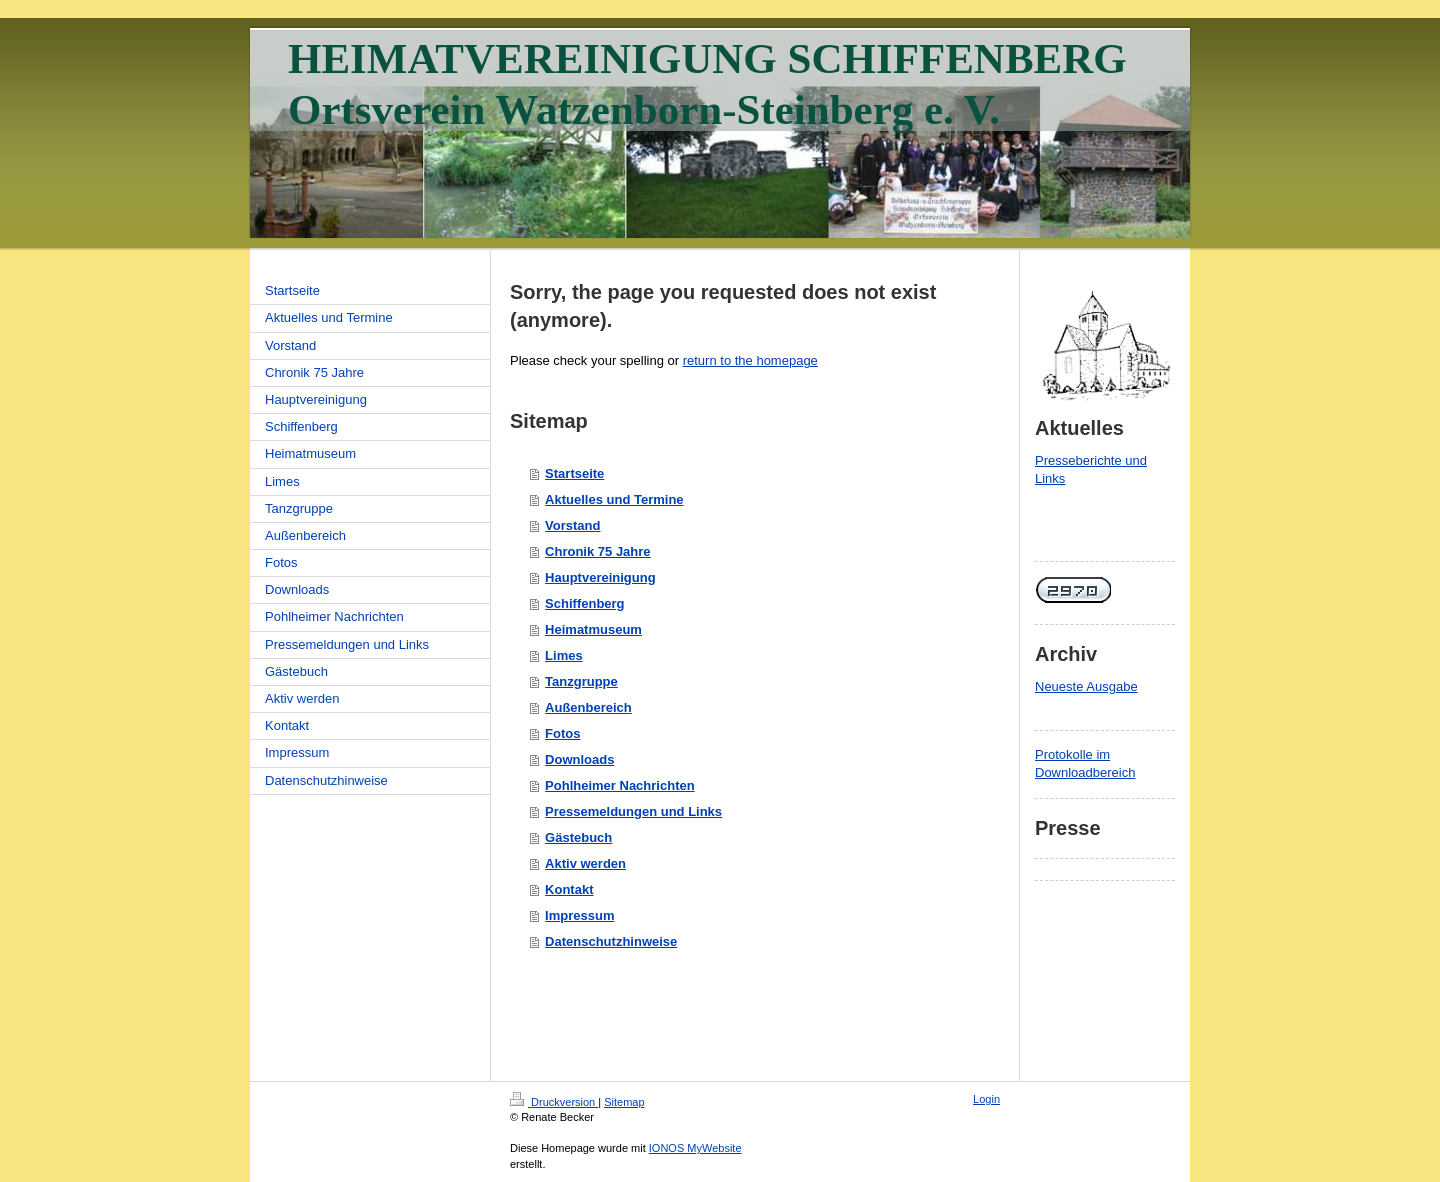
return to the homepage (750, 360)
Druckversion (554, 1102)
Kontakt (569, 889)
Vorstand (572, 525)
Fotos (562, 733)
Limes (564, 655)
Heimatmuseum (593, 629)
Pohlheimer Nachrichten (620, 785)
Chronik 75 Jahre (598, 551)
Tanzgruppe (581, 681)
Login (986, 1099)
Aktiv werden (585, 863)
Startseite (574, 473)
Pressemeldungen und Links (633, 811)
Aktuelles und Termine (614, 499)
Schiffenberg (584, 603)
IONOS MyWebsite (695, 1148)
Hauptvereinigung (600, 577)
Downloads (579, 759)
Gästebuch (578, 837)
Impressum (579, 915)
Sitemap (624, 1102)
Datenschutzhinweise (611, 941)
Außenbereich (588, 707)
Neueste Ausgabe (1086, 686)
